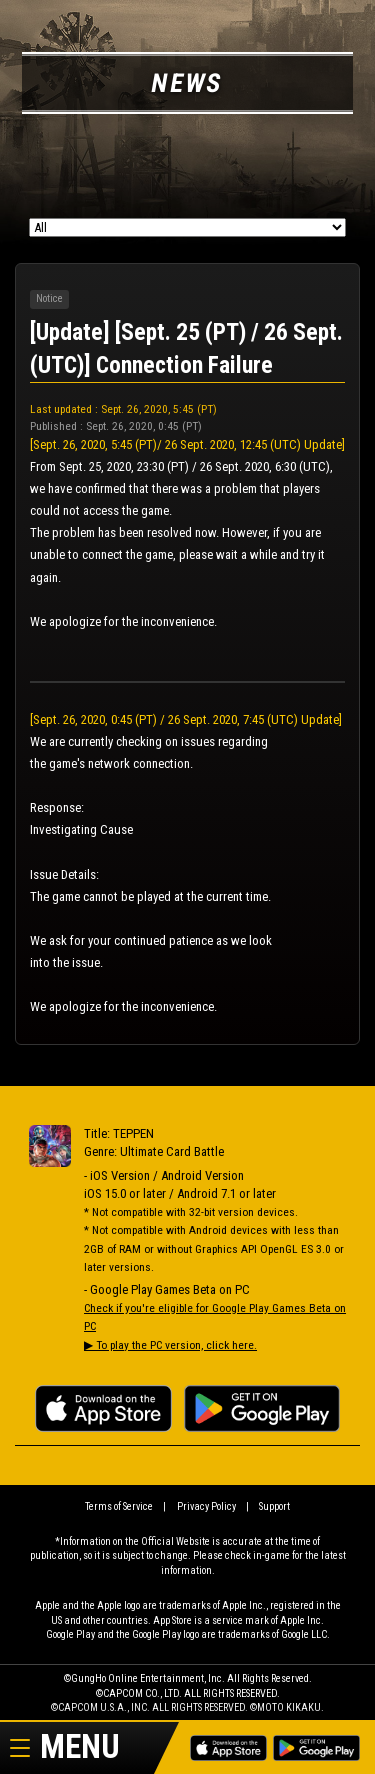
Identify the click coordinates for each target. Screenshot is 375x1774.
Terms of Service (119, 1506)
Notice (49, 298)
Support (274, 1506)
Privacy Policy (206, 1506)
